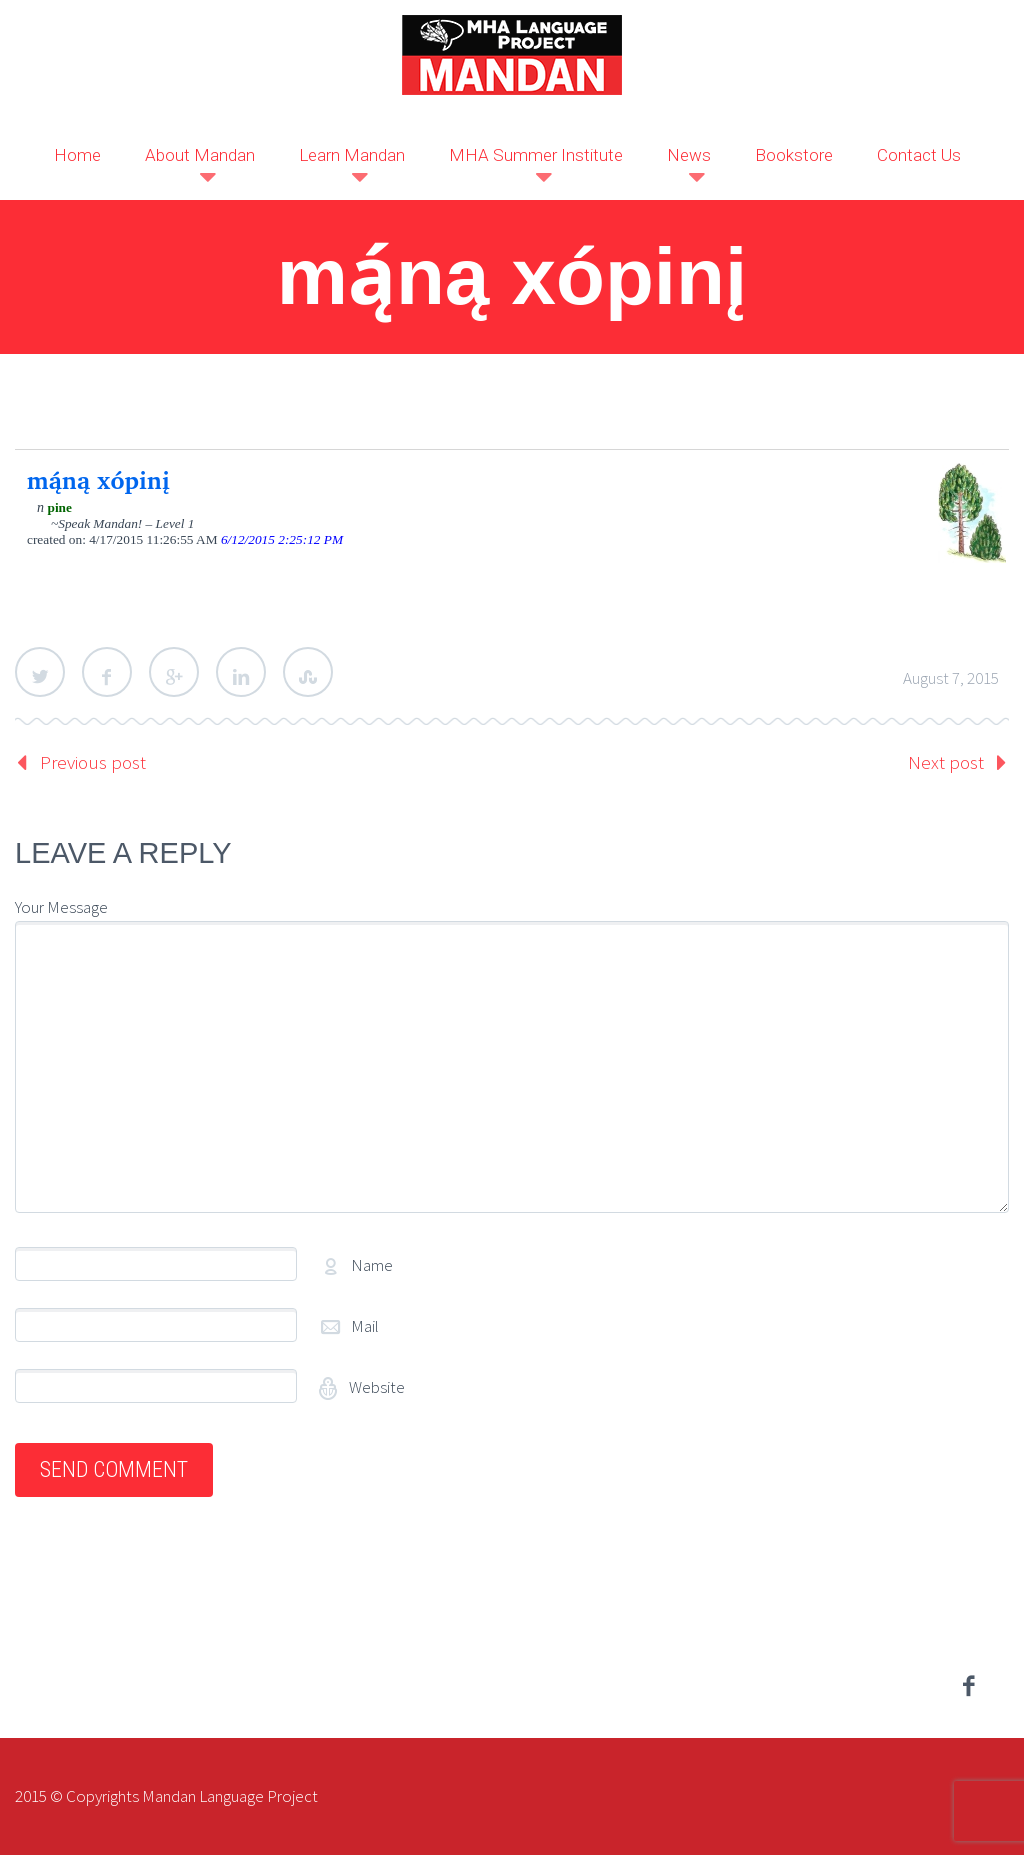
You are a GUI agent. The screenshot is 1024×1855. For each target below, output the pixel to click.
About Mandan (200, 155)
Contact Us (919, 155)
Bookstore (794, 155)
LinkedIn (241, 672)
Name (372, 1265)
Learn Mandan (352, 155)
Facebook (107, 672)
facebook (969, 1686)
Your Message (61, 907)
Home (77, 155)
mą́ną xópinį (98, 480)
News (689, 155)
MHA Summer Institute (536, 155)
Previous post (93, 762)
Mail (365, 1326)
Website (375, 1387)
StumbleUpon (308, 672)
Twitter (40, 672)
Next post (946, 762)
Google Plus (174, 672)
